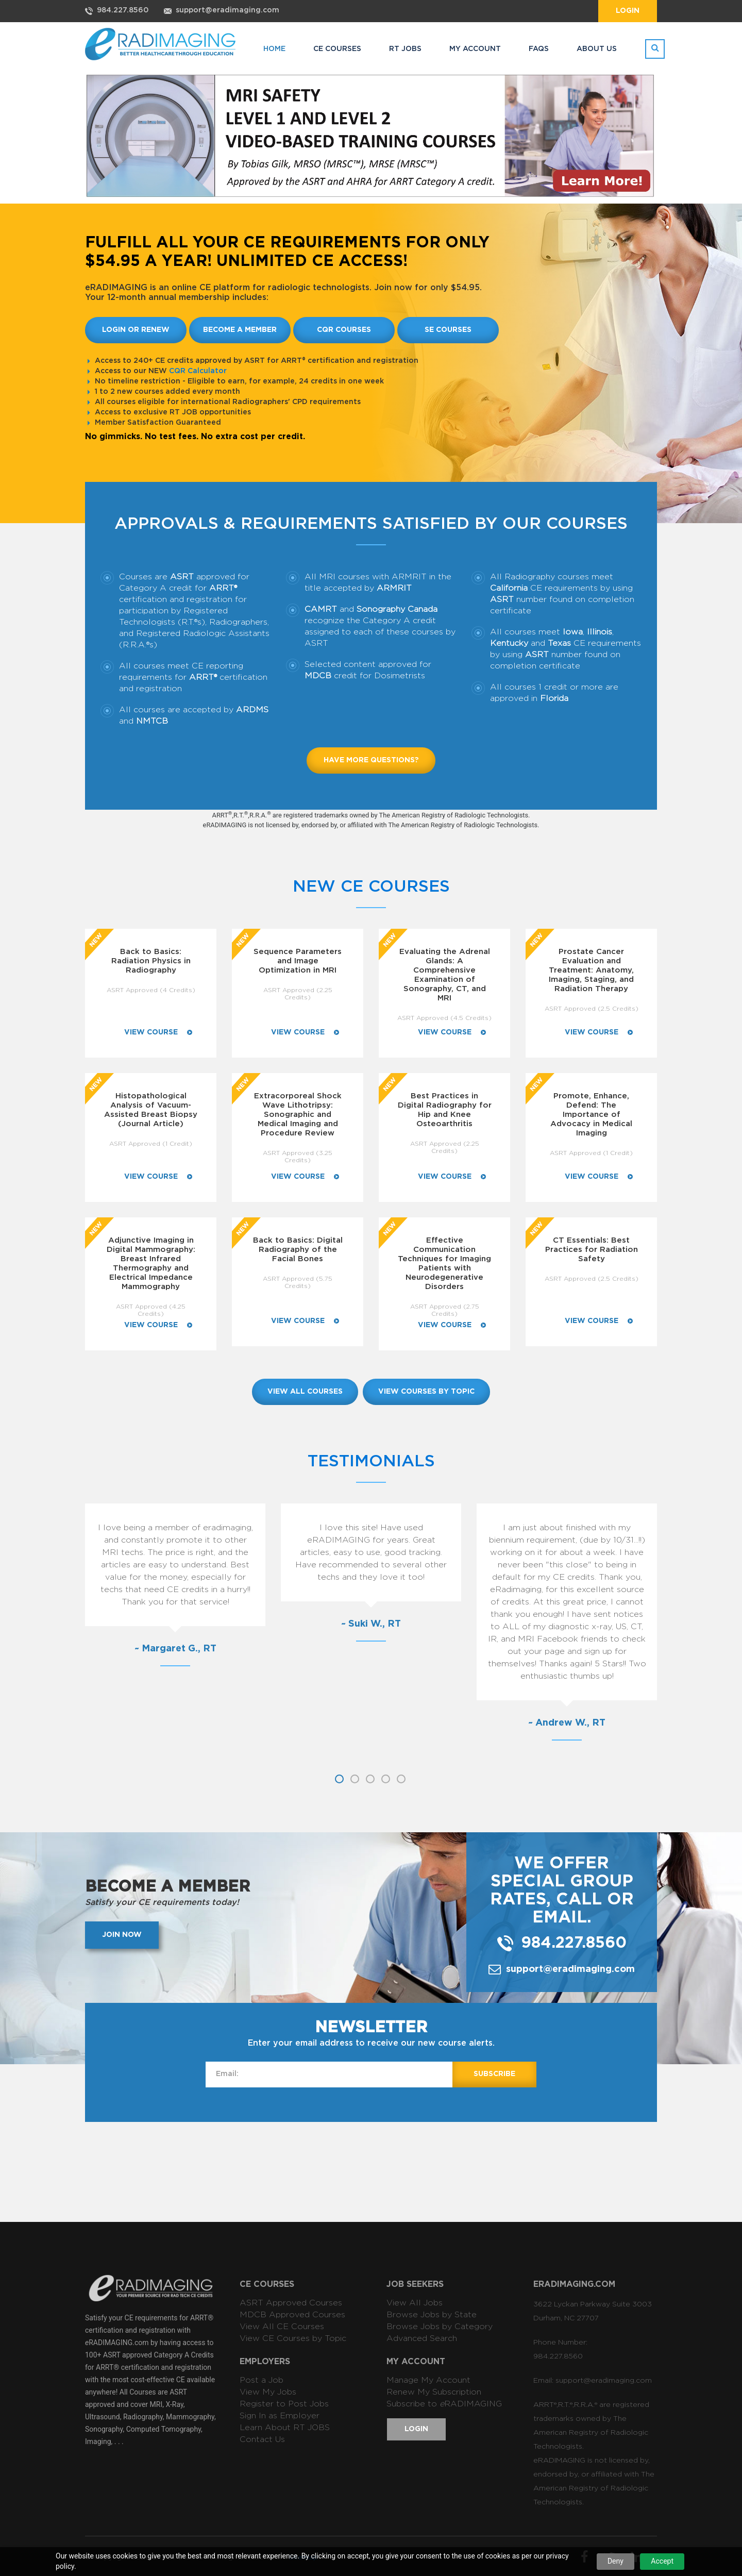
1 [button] (339, 1779)
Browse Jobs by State (431, 2315)
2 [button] (354, 1779)
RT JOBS (405, 49)
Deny (615, 2561)
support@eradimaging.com (227, 10)
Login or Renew (136, 329)
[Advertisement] (371, 2171)
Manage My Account (428, 2380)
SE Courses (448, 329)
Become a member (240, 329)
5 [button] (401, 1779)
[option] (158, 1582)
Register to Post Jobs (284, 2404)
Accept (662, 2561)
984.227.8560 (122, 10)
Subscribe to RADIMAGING (444, 2404)
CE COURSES (337, 49)
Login (627, 10)
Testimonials (371, 1461)
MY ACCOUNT (475, 49)
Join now (122, 1934)
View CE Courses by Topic (293, 2338)
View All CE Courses (282, 2326)
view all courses (305, 1391)
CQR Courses (344, 329)
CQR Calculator (198, 371)
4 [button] (385, 1779)
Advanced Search (421, 2338)
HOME (274, 49)
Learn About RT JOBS (285, 2427)
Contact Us (262, 2439)
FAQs (539, 49)
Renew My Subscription (433, 2392)
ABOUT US (597, 49)
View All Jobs (414, 2303)
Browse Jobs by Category (439, 2326)
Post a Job (261, 2380)
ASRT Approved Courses (291, 2303)
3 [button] (370, 1779)
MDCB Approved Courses (292, 2315)
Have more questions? (371, 760)
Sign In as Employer (279, 2416)
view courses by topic (426, 1391)
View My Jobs (268, 2392)
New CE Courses (371, 886)
